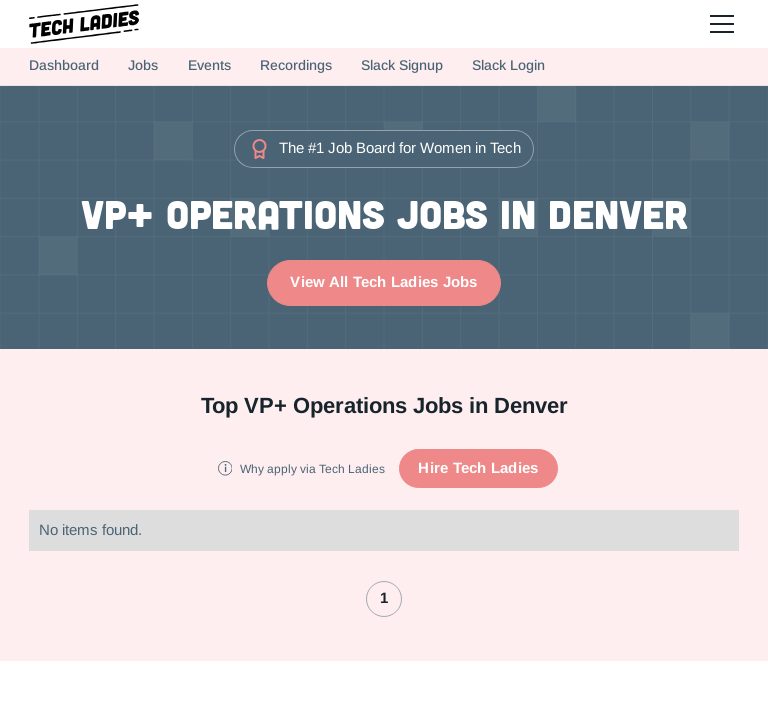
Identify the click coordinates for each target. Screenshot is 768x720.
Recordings (296, 65)
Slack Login (508, 65)
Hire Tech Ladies (478, 468)
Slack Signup (402, 65)
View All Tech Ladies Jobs (383, 282)
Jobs (143, 65)
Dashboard (64, 65)
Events (209, 65)
